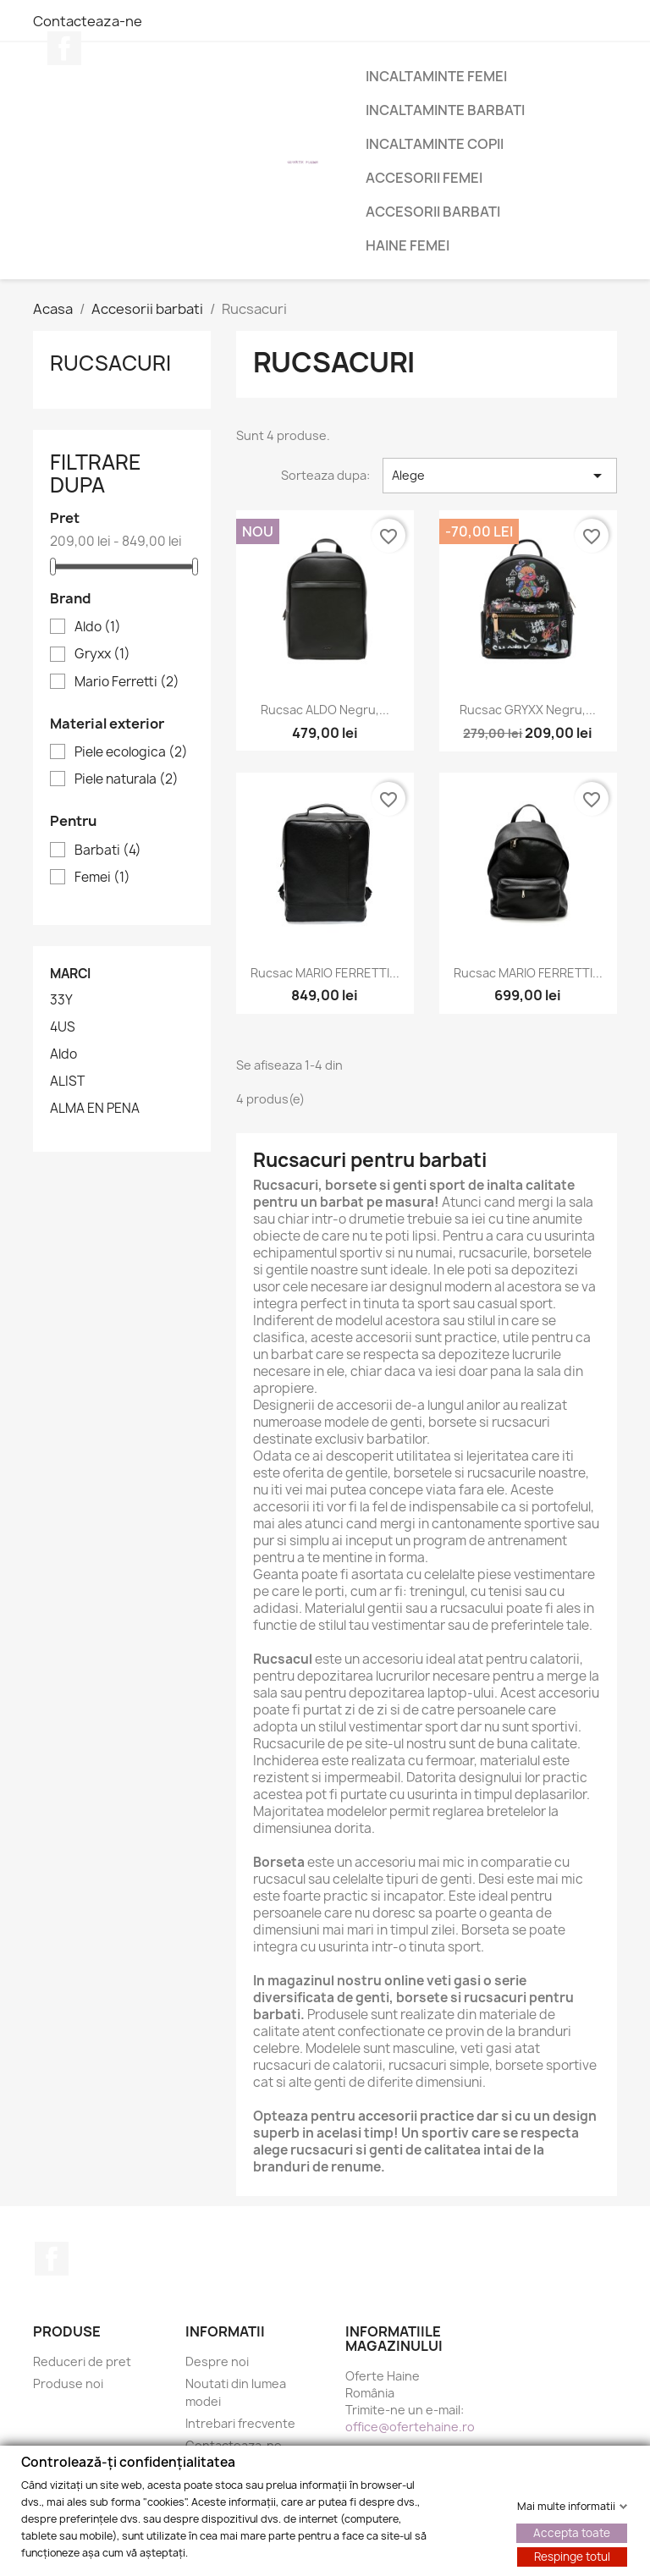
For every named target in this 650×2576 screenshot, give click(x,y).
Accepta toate (571, 2532)
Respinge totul (572, 2555)
